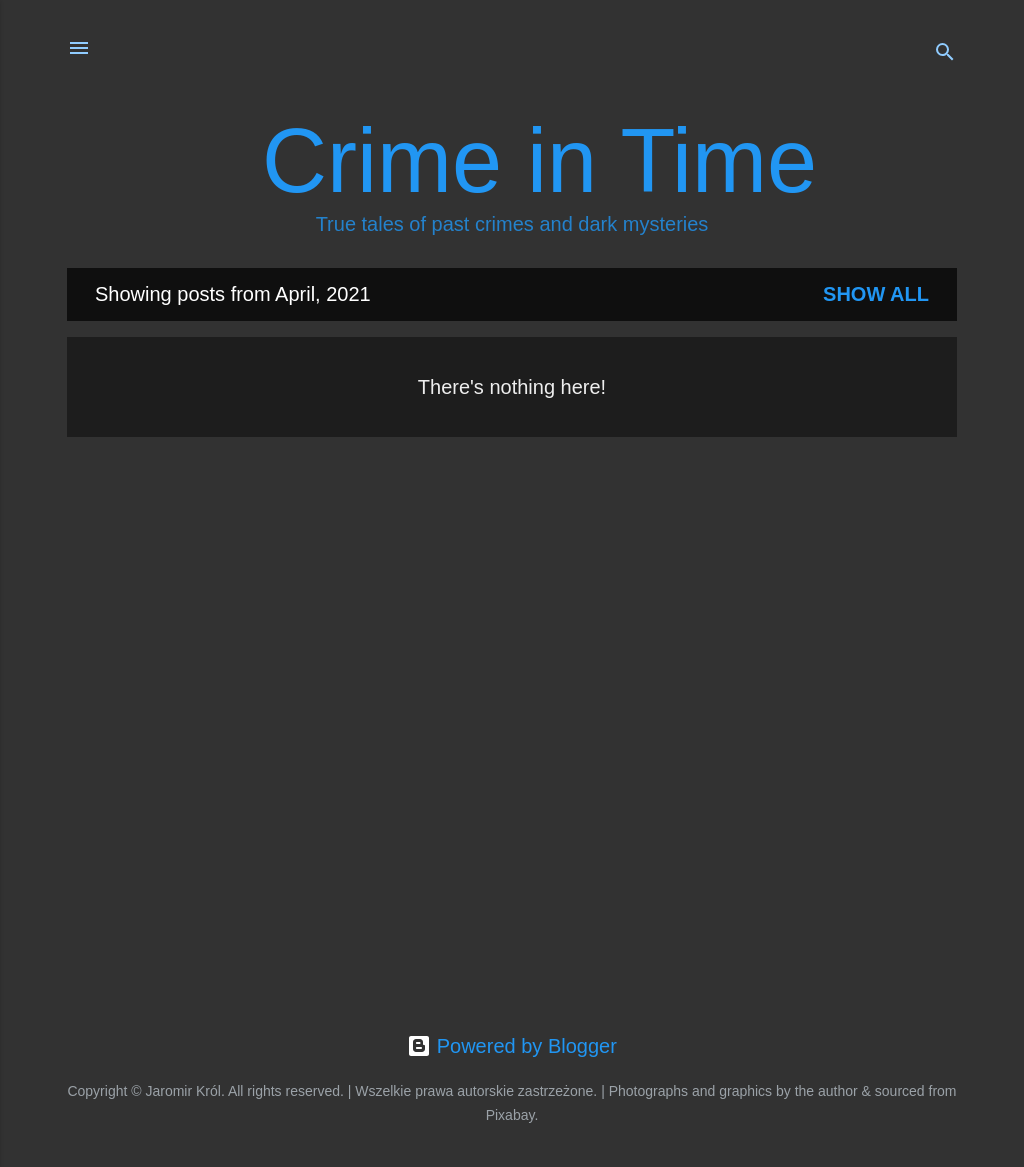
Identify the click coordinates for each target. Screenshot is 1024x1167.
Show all (876, 294)
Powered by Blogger (512, 1046)
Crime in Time (539, 161)
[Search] (945, 54)
